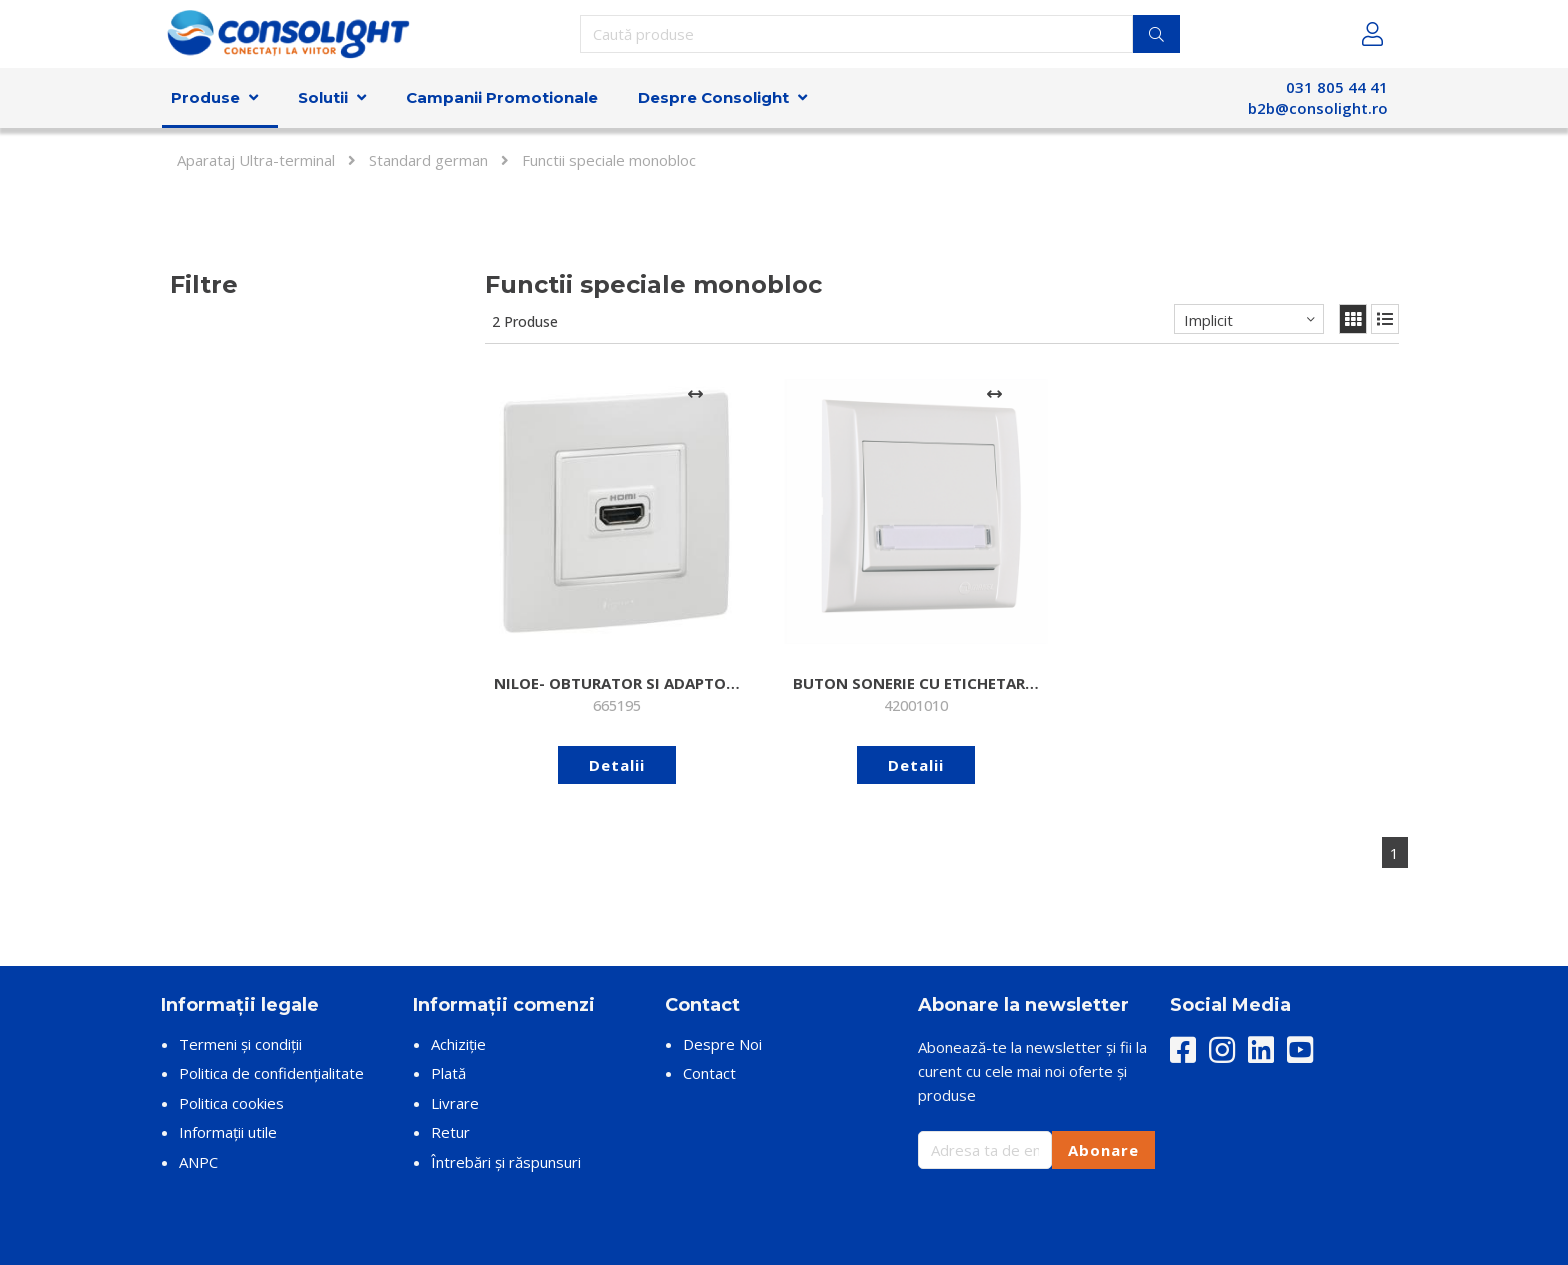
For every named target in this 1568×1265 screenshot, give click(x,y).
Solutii (323, 97)
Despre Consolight (713, 97)
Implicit (1208, 320)
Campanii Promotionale (502, 97)
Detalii (586, 703)
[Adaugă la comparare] (633, 394)
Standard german (428, 160)
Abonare (1103, 1088)
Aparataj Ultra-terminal (256, 160)
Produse (205, 97)
